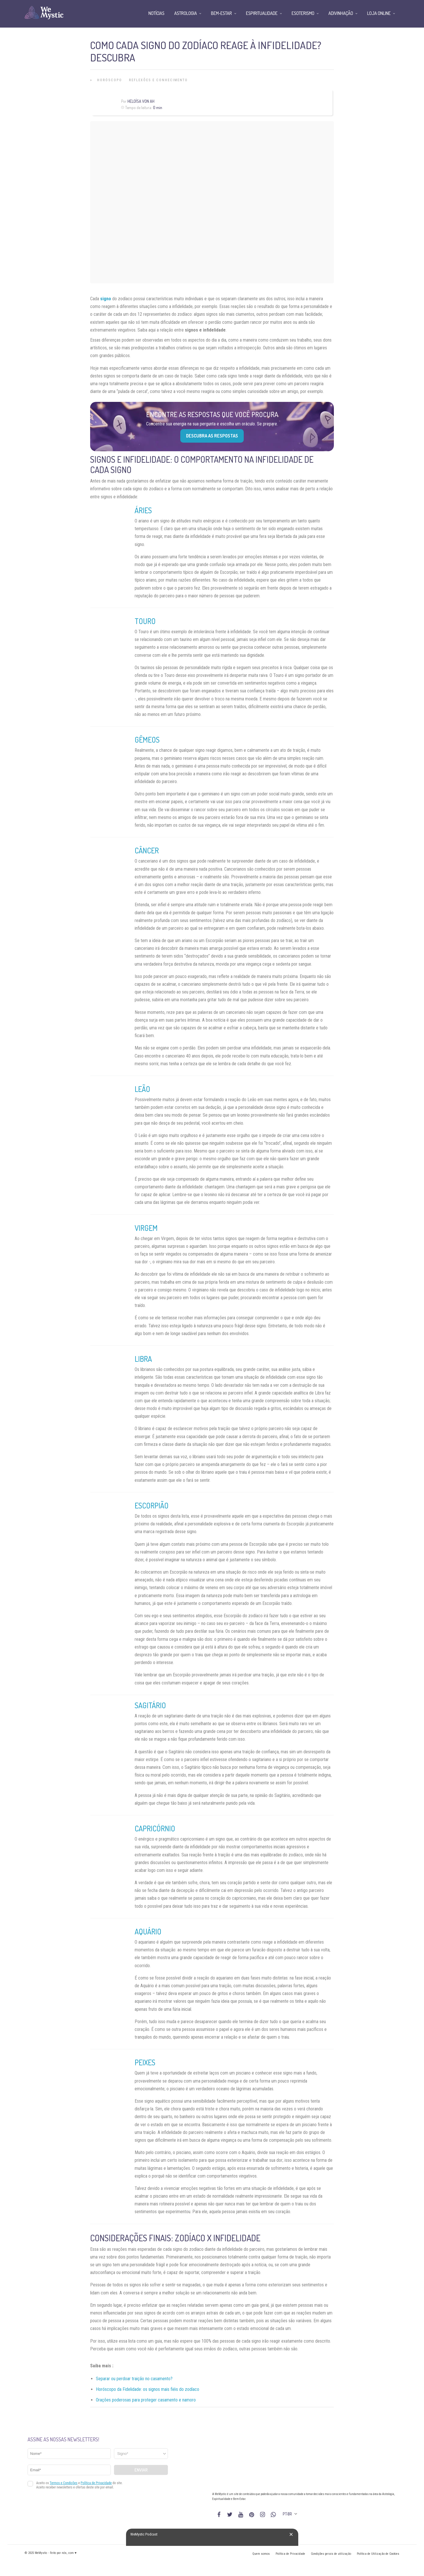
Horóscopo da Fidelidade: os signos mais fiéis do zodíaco (147, 2389)
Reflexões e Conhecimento (158, 80)
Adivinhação (340, 13)
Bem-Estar (221, 13)
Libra (143, 1358)
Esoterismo (303, 13)
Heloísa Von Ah (140, 101)
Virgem (146, 1228)
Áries (143, 510)
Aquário (148, 1931)
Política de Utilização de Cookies (378, 2554)
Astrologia (185, 13)
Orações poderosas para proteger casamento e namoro (146, 2400)
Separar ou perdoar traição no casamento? (134, 2378)
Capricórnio (155, 1828)
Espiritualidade (262, 13)
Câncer (147, 850)
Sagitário (150, 1705)
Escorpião (152, 1505)
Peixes (145, 2062)
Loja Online (379, 13)
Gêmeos (147, 739)
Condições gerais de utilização (331, 2554)
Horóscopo (109, 80)
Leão (142, 1089)
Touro (145, 621)
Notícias (156, 13)
